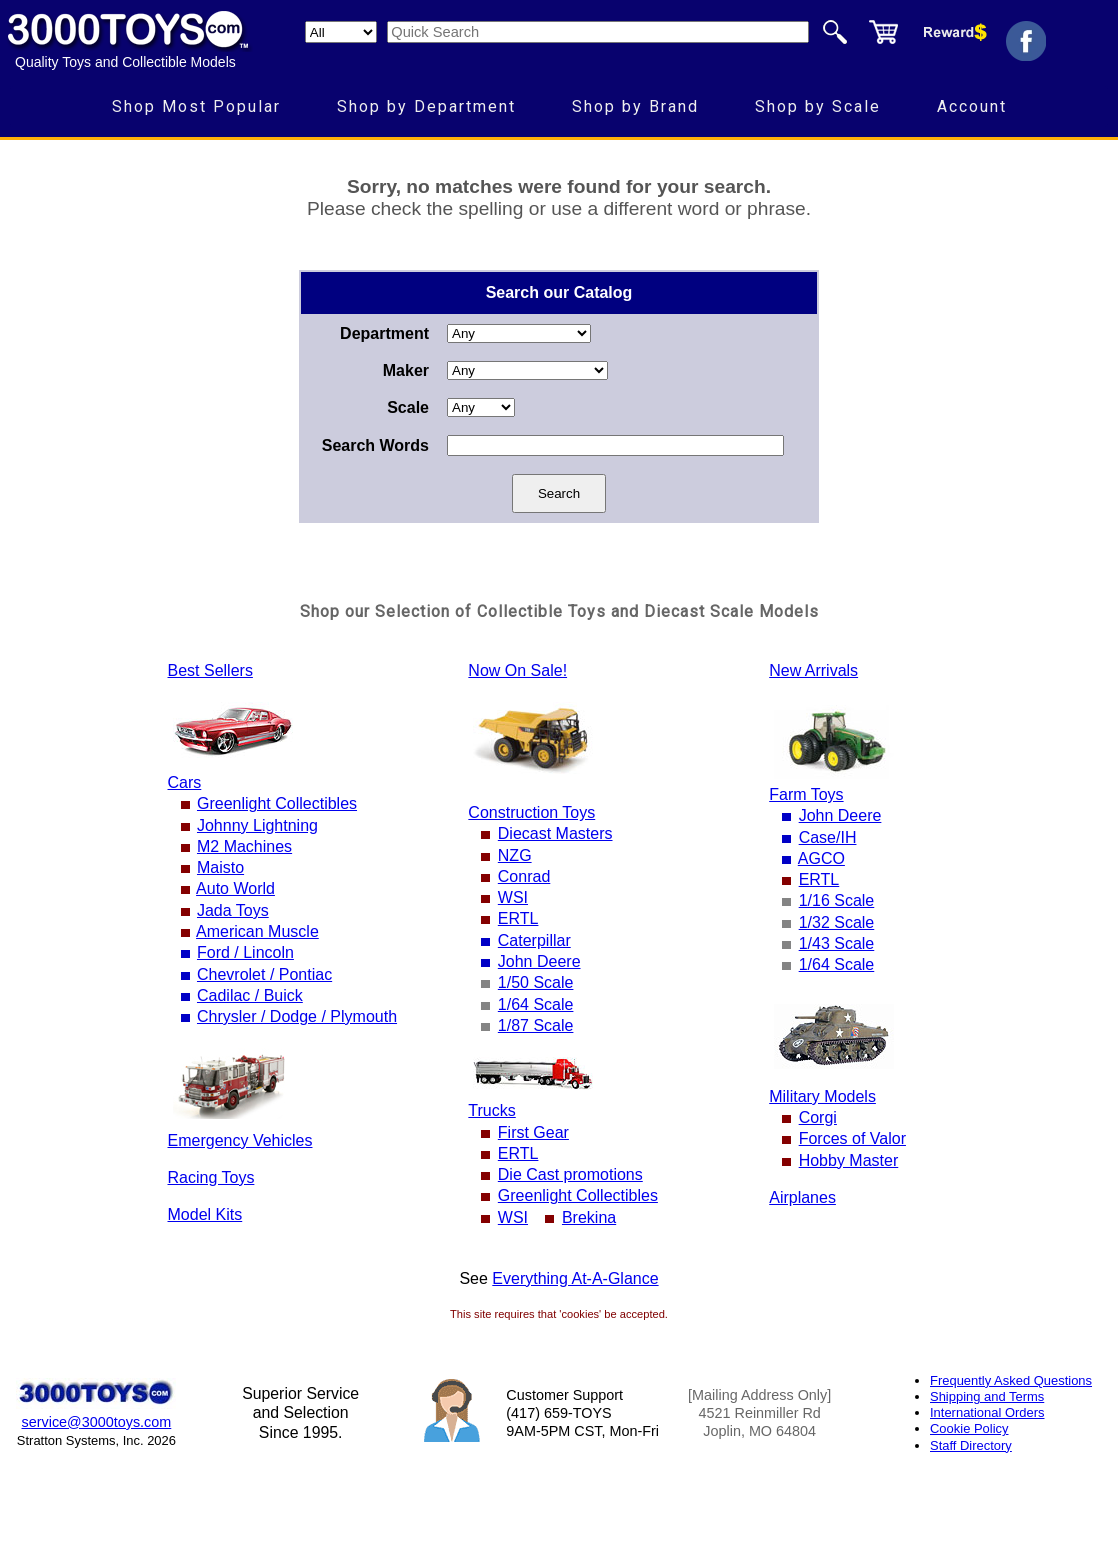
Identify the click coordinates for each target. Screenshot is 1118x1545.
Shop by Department (426, 106)
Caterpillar (534, 940)
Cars (185, 782)
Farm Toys (806, 794)
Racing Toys (211, 1177)
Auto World (235, 888)
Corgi (818, 1117)
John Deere (539, 961)
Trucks (491, 1110)
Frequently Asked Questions (1011, 1380)
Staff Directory (971, 1445)
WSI (513, 897)
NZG (515, 855)
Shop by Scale (818, 106)
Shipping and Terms (987, 1396)
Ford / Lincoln (245, 952)
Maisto (220, 867)
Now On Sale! (517, 670)
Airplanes (802, 1197)
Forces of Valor (852, 1138)
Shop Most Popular (196, 106)
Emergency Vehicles (240, 1140)
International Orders (987, 1412)
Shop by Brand (635, 106)
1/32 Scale (837, 922)
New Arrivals (813, 670)
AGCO (821, 858)
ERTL (518, 918)
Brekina (589, 1217)
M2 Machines (244, 846)
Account (972, 106)
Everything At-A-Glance (575, 1278)
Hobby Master (849, 1160)
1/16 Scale (837, 900)
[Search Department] (341, 32)
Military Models (822, 1096)
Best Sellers (210, 670)
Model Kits (205, 1214)
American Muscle (257, 931)
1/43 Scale (837, 943)
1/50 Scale (536, 982)
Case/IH (828, 837)
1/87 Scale (536, 1025)
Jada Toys (233, 910)
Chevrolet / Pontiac (264, 974)
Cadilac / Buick (250, 995)
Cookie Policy (969, 1428)
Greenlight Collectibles (277, 803)
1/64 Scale (536, 1004)
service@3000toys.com (97, 1422)
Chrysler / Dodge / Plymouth (297, 1016)
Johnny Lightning (257, 825)
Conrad (524, 876)
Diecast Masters (555, 833)
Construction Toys (531, 812)
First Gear (533, 1132)
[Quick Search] (598, 32)
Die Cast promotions (570, 1174)
